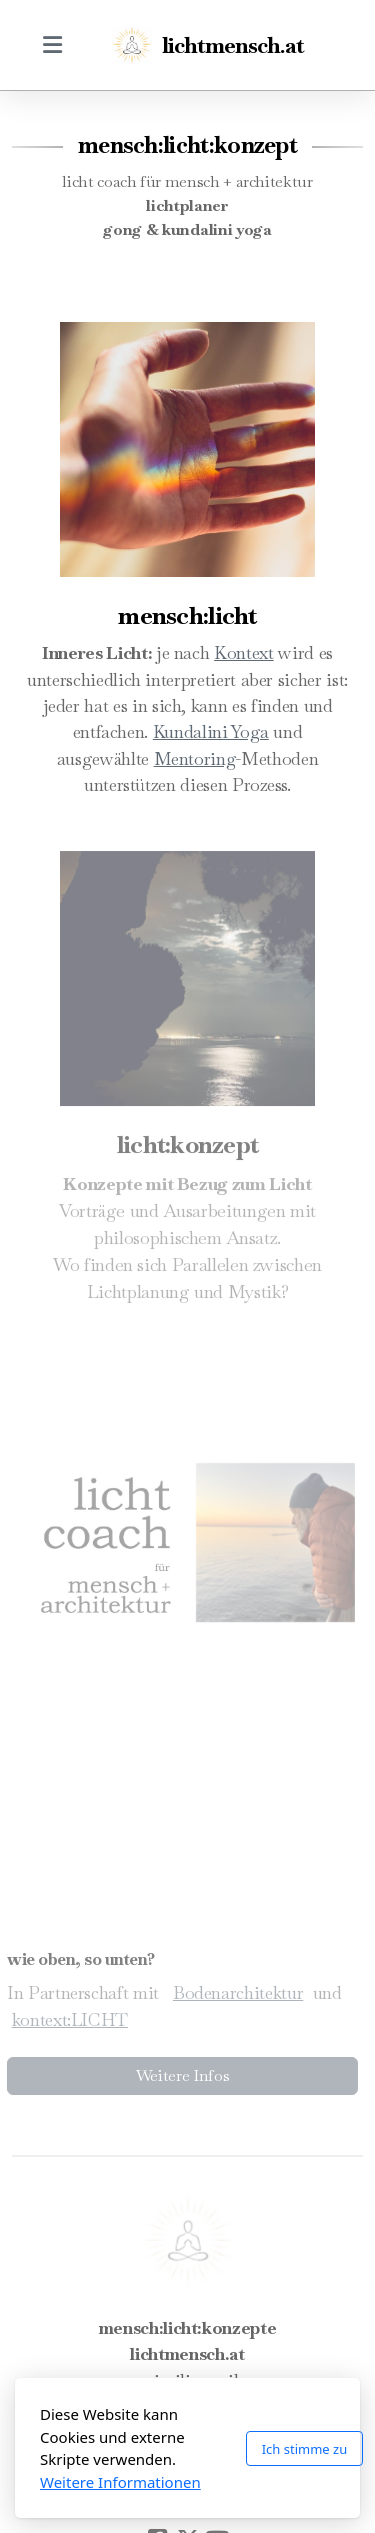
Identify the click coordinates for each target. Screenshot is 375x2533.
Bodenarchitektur (235, 1992)
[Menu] (52, 45)
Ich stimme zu (305, 2449)
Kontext (244, 652)
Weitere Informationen (120, 2482)
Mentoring (195, 758)
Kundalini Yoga (211, 731)
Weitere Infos (179, 2075)
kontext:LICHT (66, 2019)
